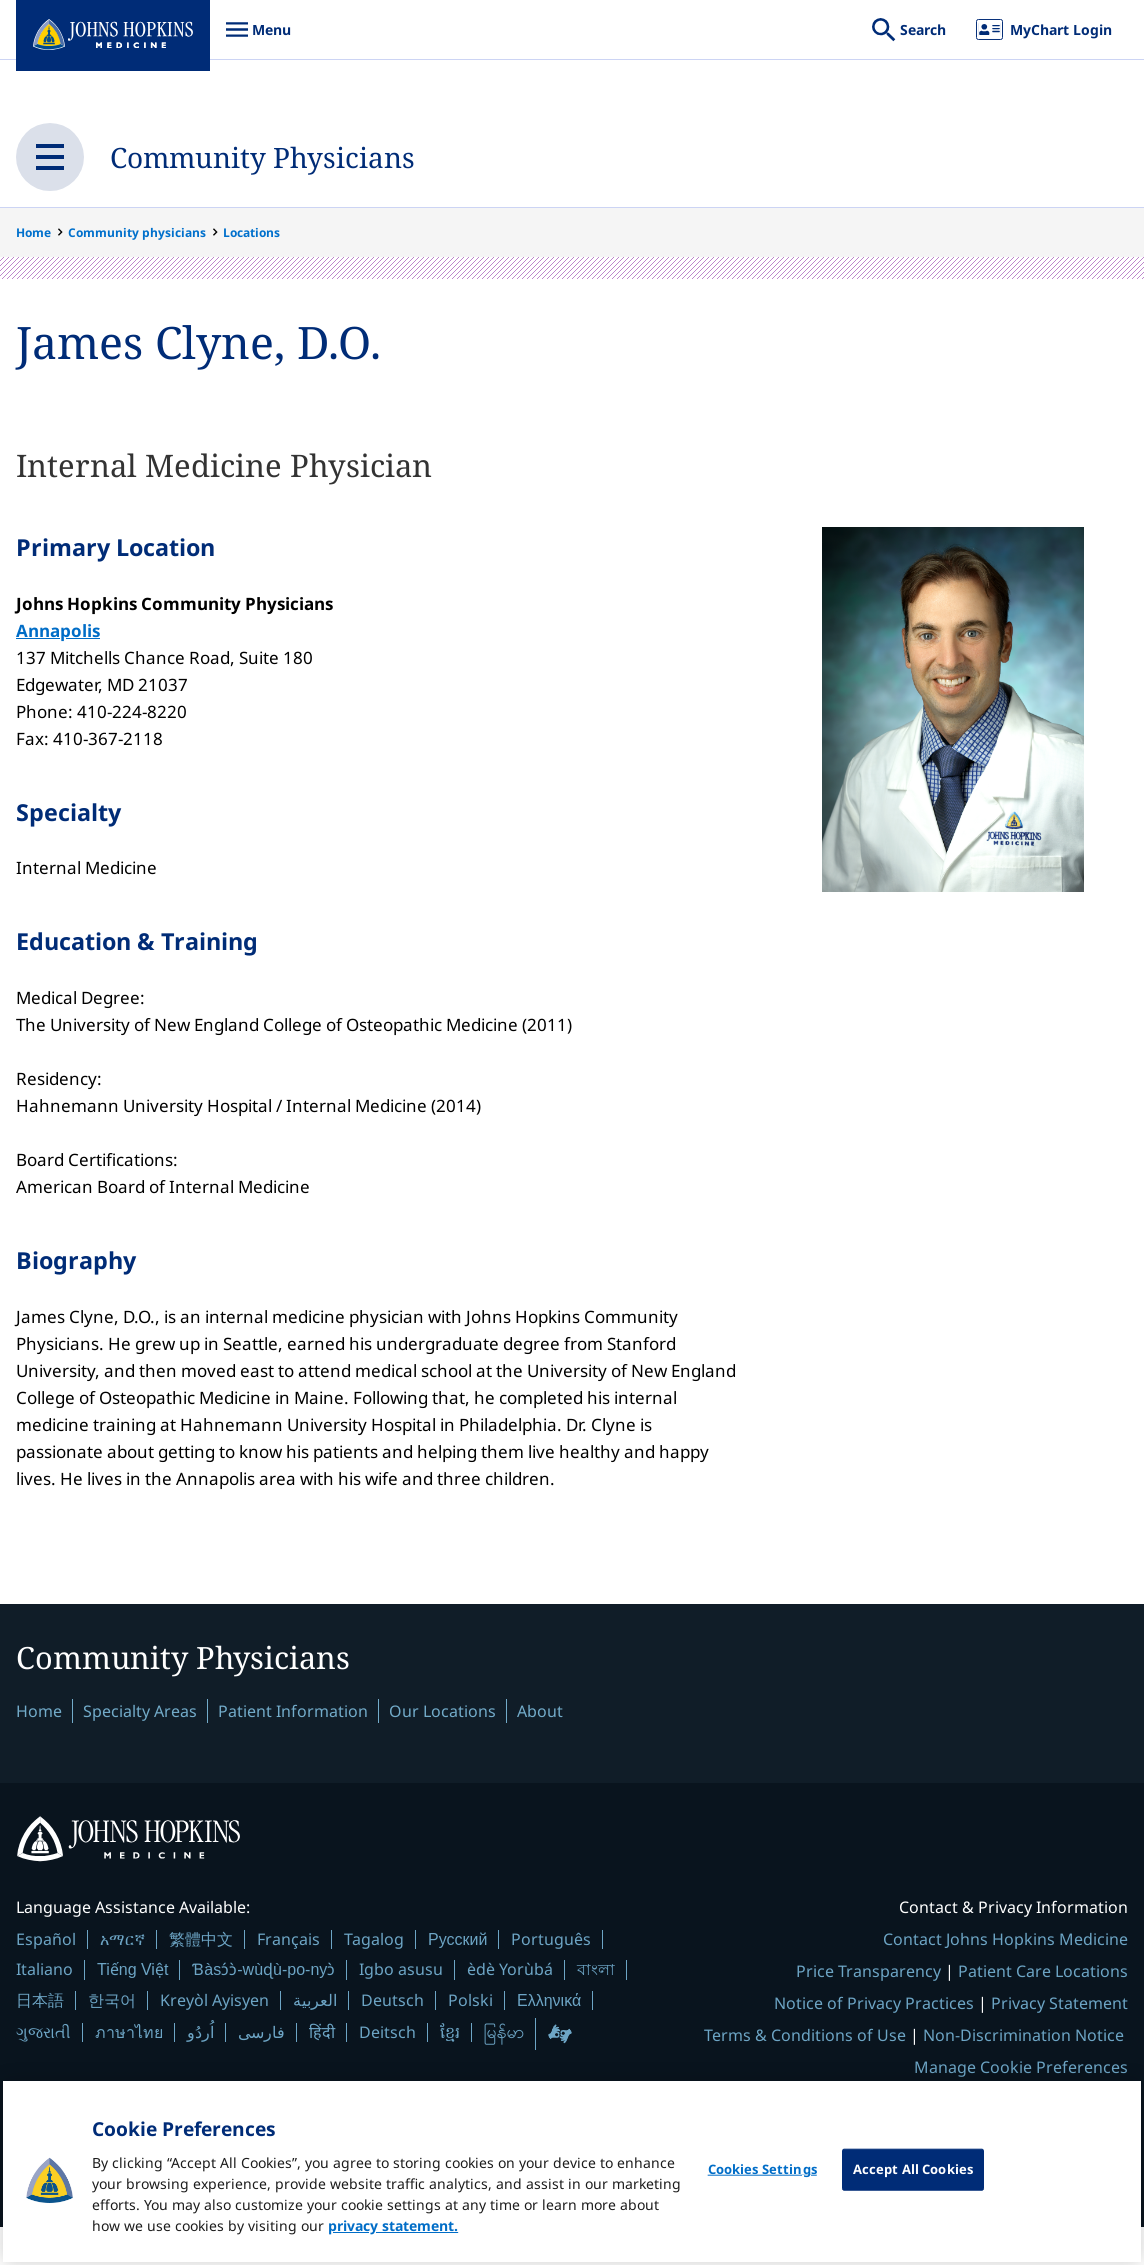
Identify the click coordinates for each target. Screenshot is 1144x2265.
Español (46, 1977)
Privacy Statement (1059, 2041)
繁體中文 (201, 1977)
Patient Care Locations (1043, 2009)
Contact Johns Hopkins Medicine (1005, 1977)
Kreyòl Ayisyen (214, 2038)
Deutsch (392, 2038)
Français (288, 1977)
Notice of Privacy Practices (874, 2041)
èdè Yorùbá (510, 2007)
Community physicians (137, 232)
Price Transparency (868, 2009)
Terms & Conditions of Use (805, 2073)
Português (551, 1977)
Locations (251, 232)
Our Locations (442, 1747)
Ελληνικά (549, 2038)
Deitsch (387, 2070)
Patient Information (293, 1747)
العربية (315, 2038)
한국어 (112, 2038)
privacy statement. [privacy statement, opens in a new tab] (393, 2231)
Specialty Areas (140, 1747)
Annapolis (58, 637)
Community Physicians (306, 156)
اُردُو (200, 2070)
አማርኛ (122, 1977)
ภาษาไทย (129, 2070)
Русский (457, 1977)
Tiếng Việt (132, 2007)
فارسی (261, 2070)
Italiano (44, 2007)
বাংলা (596, 2007)
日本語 (40, 2038)
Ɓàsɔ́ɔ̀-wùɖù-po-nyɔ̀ (263, 2007)
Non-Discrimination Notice (1023, 2073)
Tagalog (374, 1977)
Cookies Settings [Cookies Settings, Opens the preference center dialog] (762, 2175)
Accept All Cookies (913, 2175)
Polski (470, 2038)
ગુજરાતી (43, 2070)
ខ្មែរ (450, 2070)
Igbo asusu (401, 2007)
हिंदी (322, 2070)
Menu (258, 39)
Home (33, 232)
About (540, 1747)
